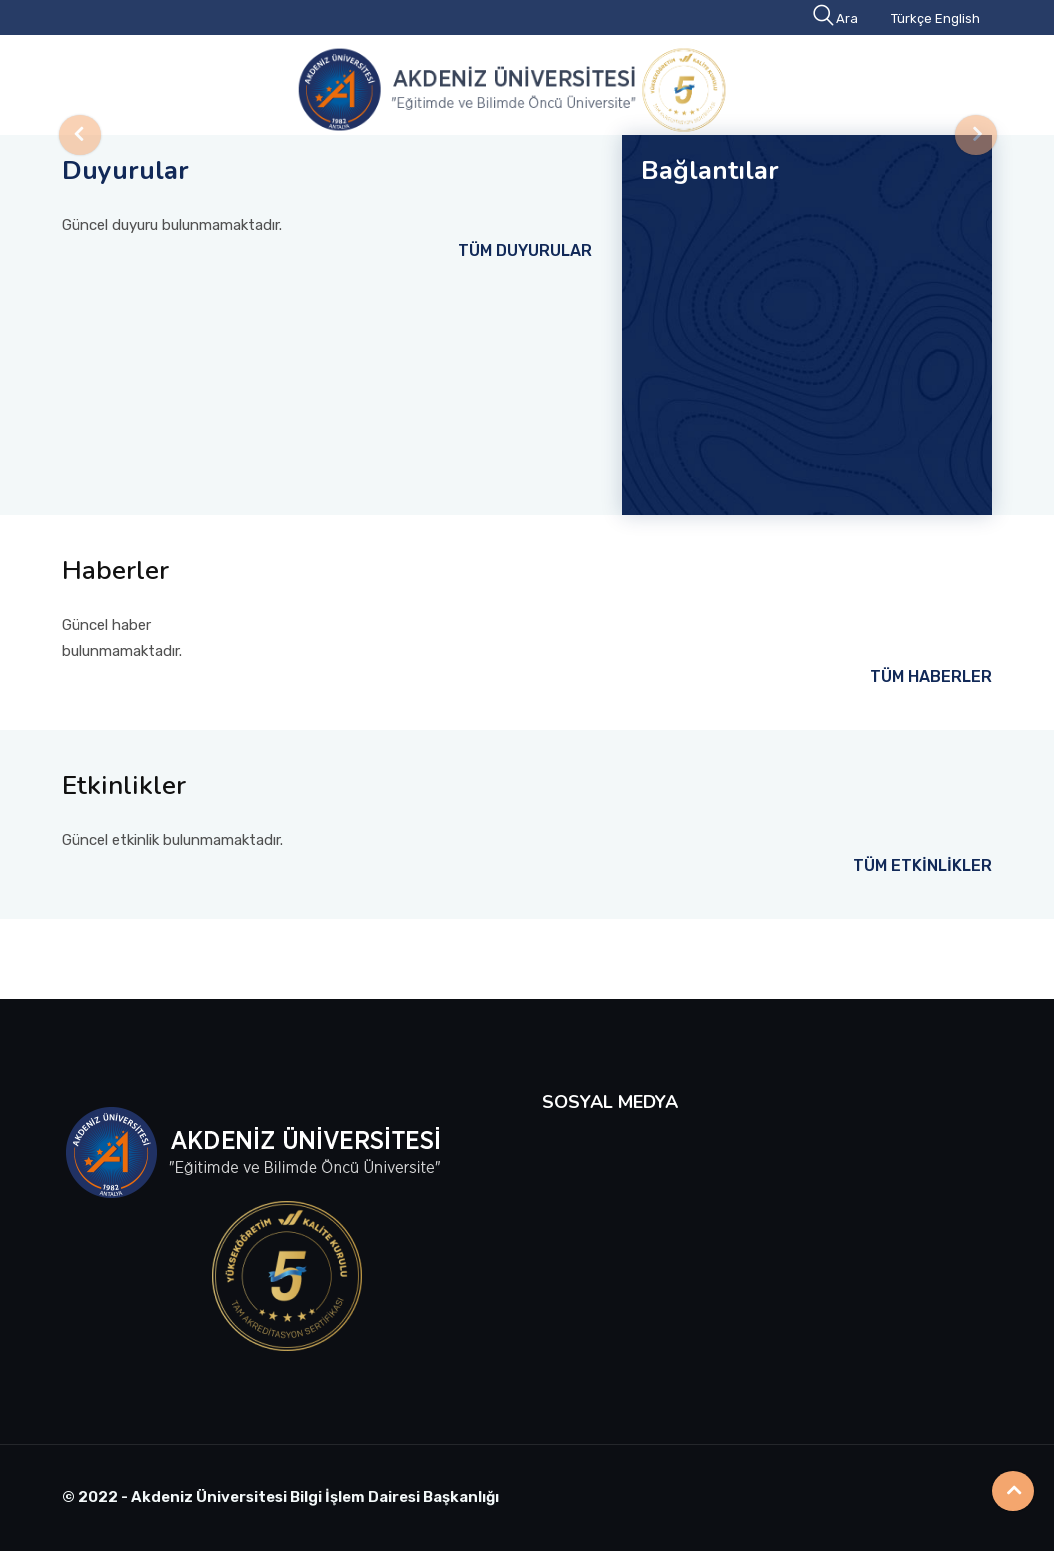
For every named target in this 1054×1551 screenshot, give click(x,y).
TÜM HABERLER (931, 676)
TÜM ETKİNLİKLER (922, 865)
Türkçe (911, 18)
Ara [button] (837, 18)
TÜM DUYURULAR (525, 250)
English (957, 18)
